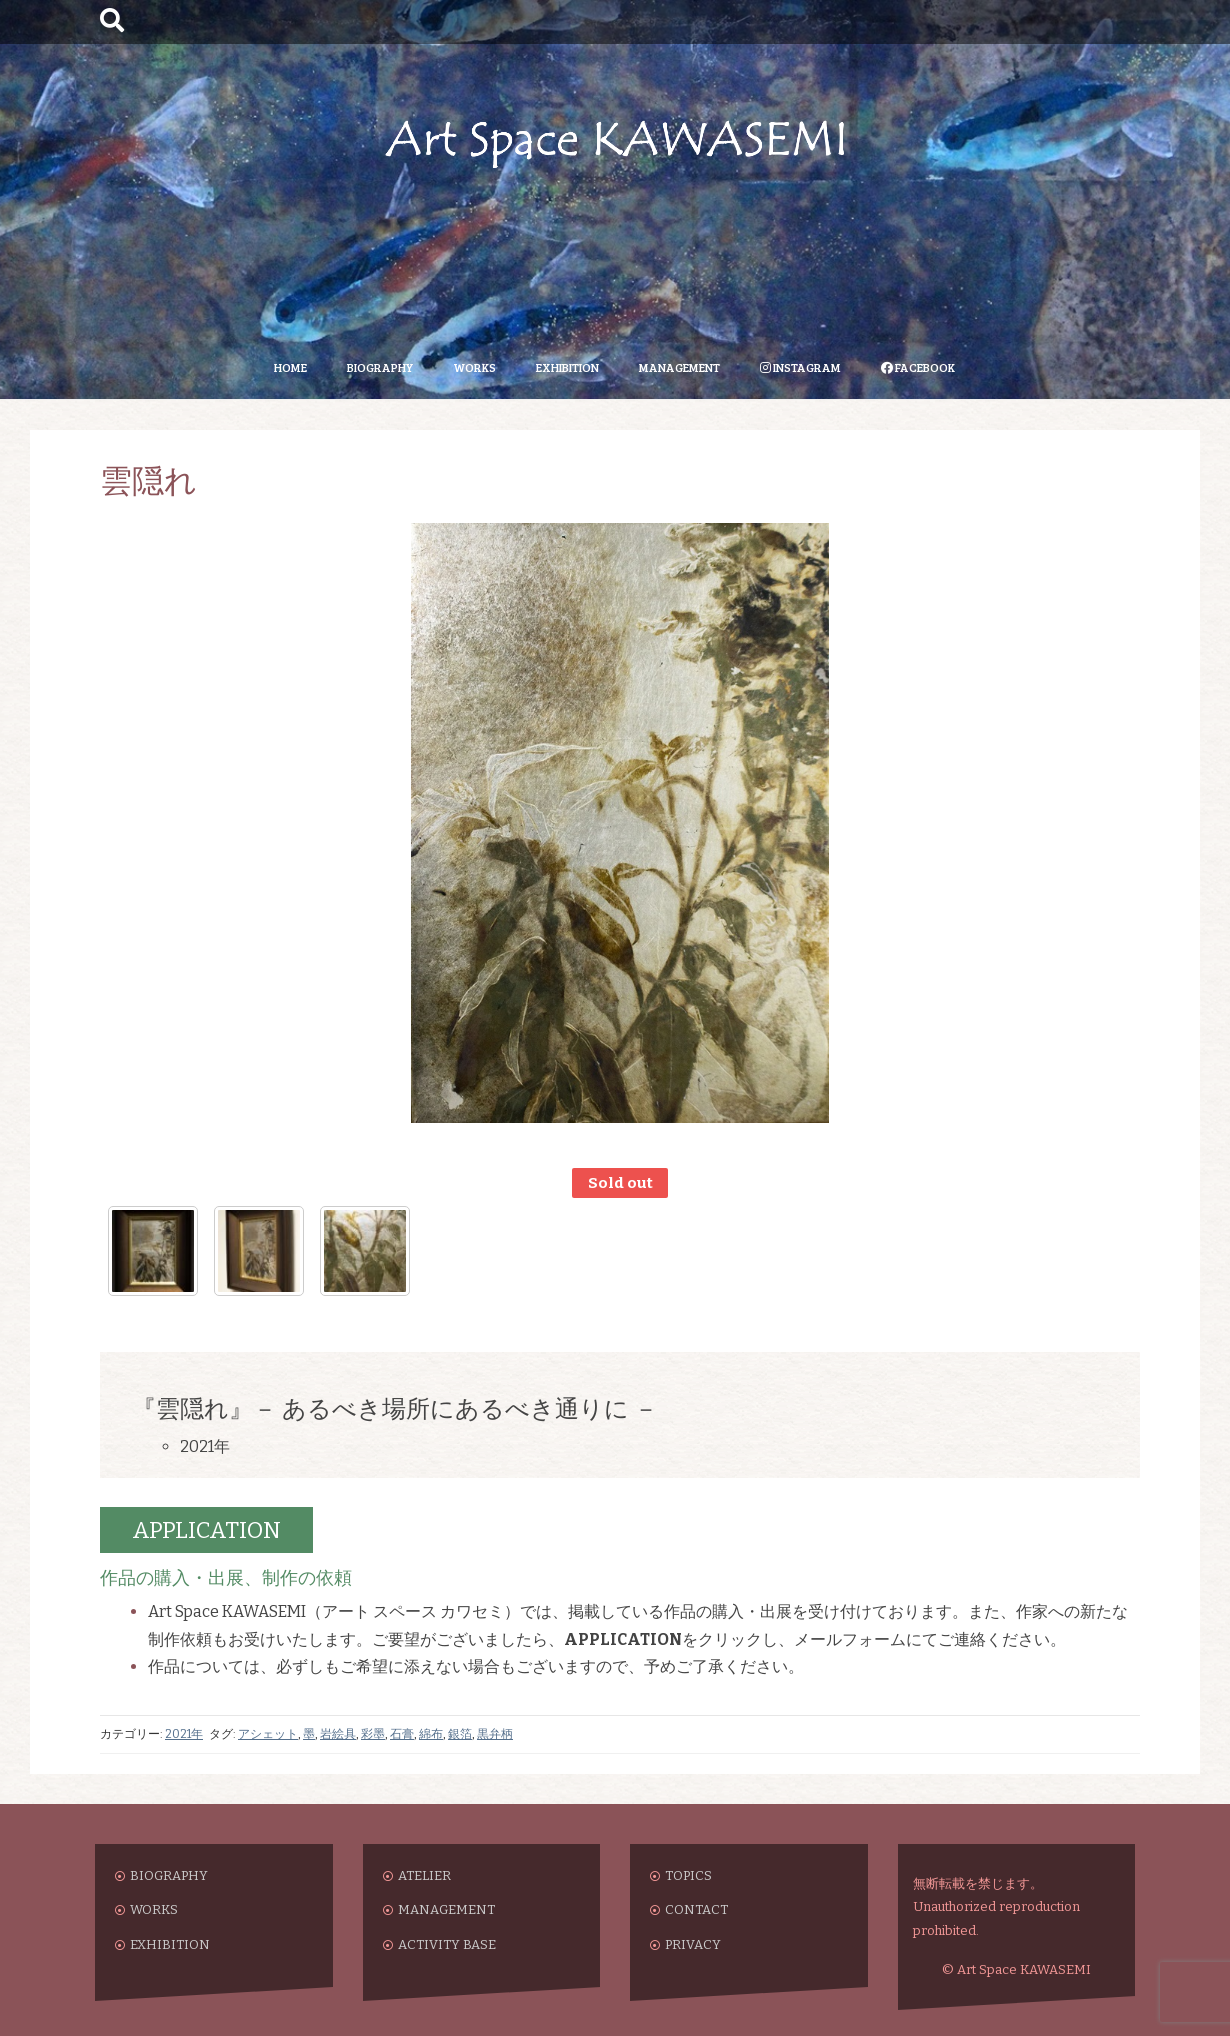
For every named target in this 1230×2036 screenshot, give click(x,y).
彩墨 (373, 1734)
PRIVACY (693, 1944)
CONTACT (696, 1909)
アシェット (268, 1734)
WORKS (474, 367)
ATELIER (424, 1875)
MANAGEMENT (679, 367)
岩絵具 (338, 1734)
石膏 (402, 1734)
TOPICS (688, 1875)
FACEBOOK (918, 367)
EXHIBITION (567, 367)
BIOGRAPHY (380, 367)
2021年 (184, 1734)
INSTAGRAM (800, 367)
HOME (290, 367)
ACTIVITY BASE (447, 1944)
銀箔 (460, 1734)
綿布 (431, 1734)
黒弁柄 (495, 1734)
